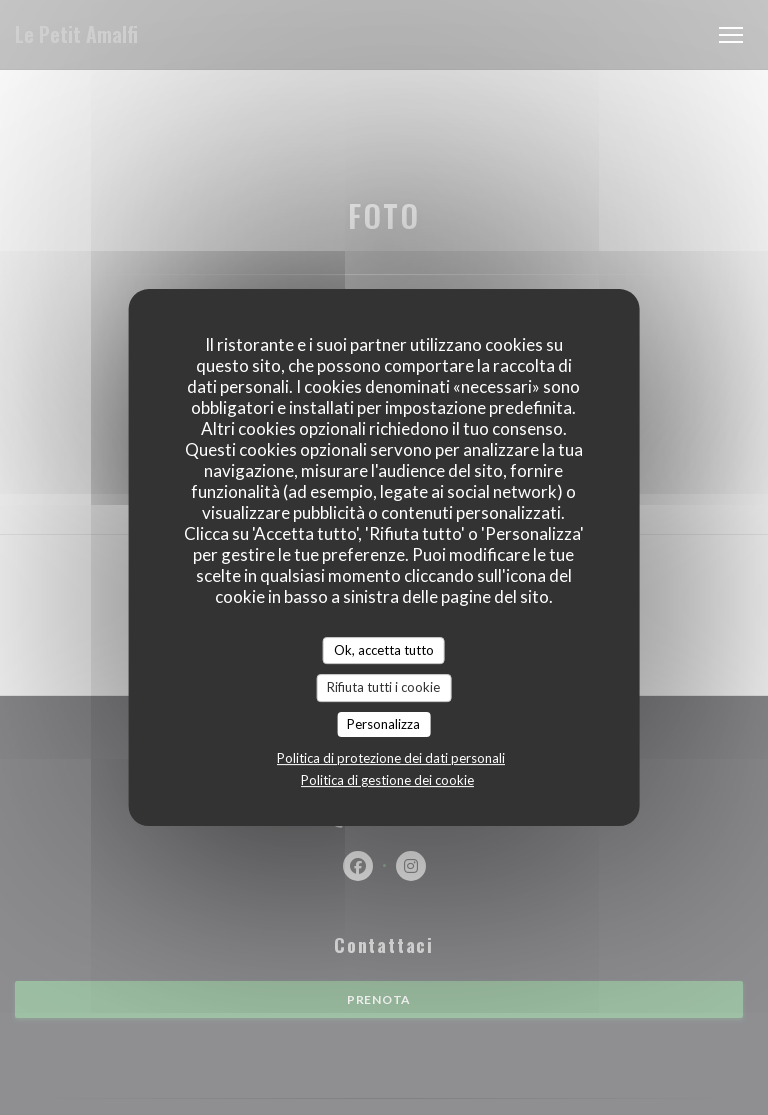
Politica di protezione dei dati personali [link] (391, 758)
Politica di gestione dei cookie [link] (387, 780)
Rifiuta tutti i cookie (383, 687)
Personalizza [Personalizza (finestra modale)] (383, 724)
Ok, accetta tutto (384, 650)
